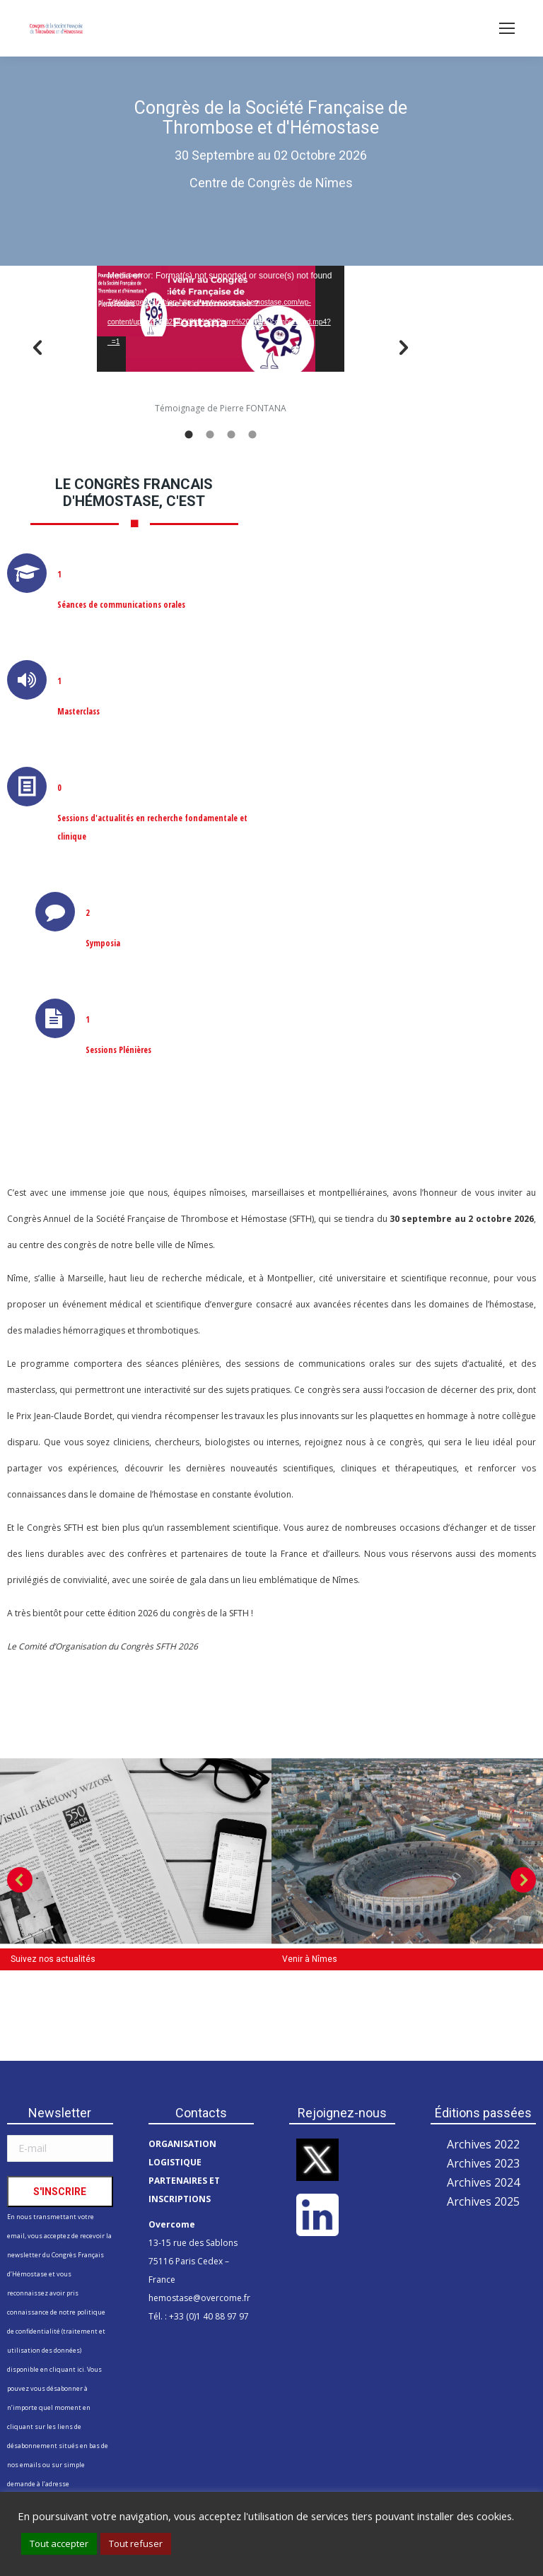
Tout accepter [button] (59, 2543)
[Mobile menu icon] (507, 28)
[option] (220, 342)
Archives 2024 (483, 2182)
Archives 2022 (483, 2144)
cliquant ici (66, 2369)
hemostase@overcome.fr (199, 2298)
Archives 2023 (483, 2163)
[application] (220, 319)
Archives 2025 (483, 2201)
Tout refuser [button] (136, 2543)
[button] (37, 347)
